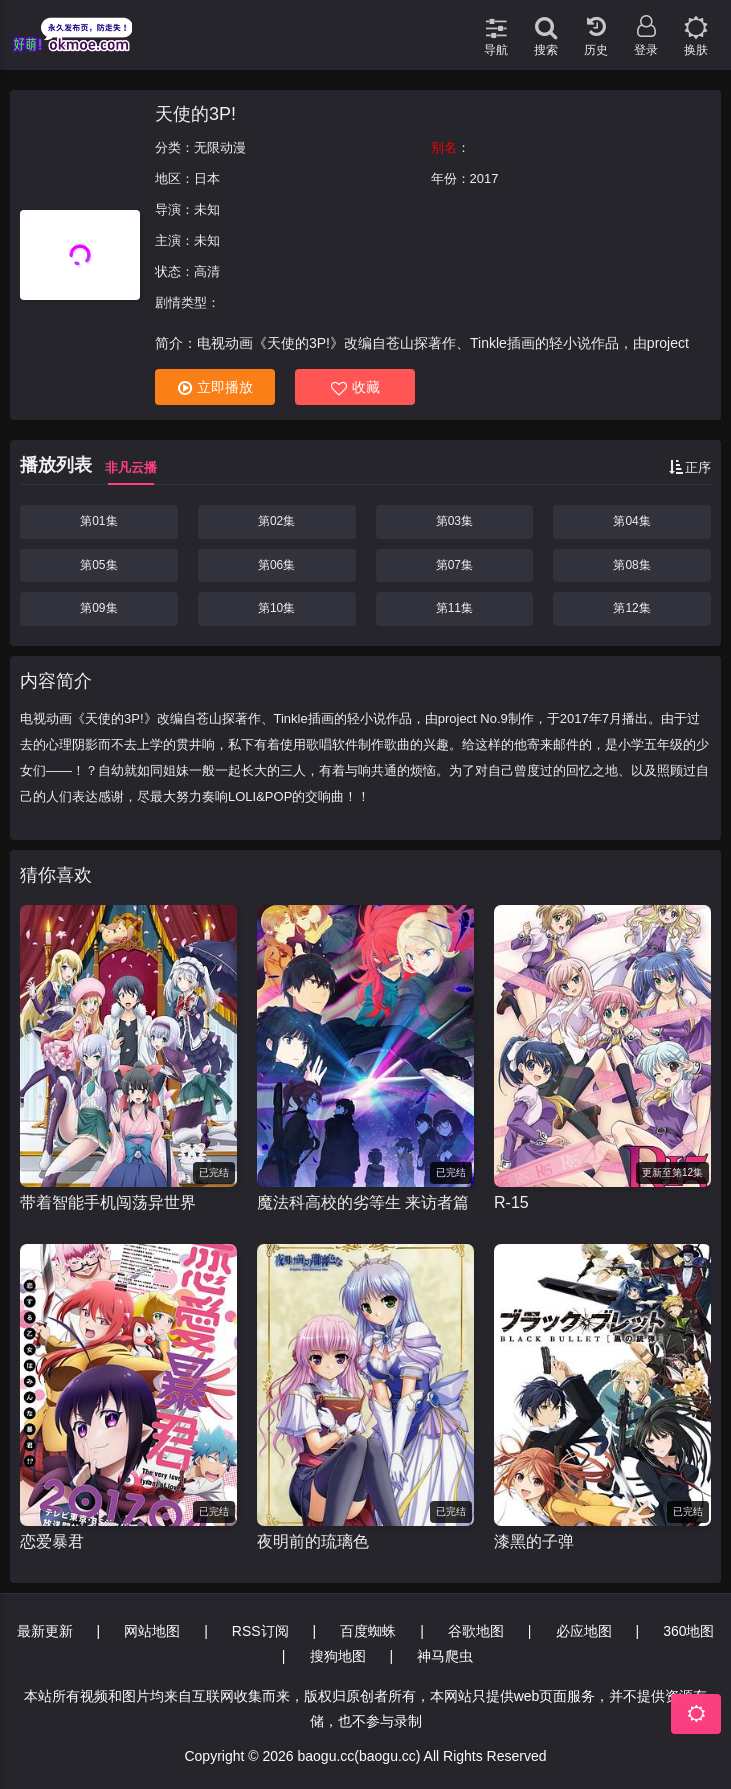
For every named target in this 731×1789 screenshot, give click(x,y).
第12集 (631, 608)
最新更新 (45, 1631)
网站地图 (152, 1631)
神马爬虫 (445, 1656)
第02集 (276, 521)
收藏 (355, 387)
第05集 (98, 565)
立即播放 (215, 387)
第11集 (454, 608)
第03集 (454, 521)
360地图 (688, 1631)
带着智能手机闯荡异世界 (108, 1202)
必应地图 (584, 1631)
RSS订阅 (260, 1631)
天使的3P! (195, 114)
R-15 (511, 1202)
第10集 (276, 608)
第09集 (98, 608)
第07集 (454, 565)
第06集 (276, 565)
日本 (207, 178)
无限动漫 (220, 147)
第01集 (98, 521)
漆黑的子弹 (534, 1541)
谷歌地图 (476, 1631)
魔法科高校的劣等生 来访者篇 (363, 1202)
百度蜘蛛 (368, 1631)
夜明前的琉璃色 (313, 1541)
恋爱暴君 (52, 1541)
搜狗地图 (338, 1656)
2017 (484, 178)
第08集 (631, 565)
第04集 (631, 521)
